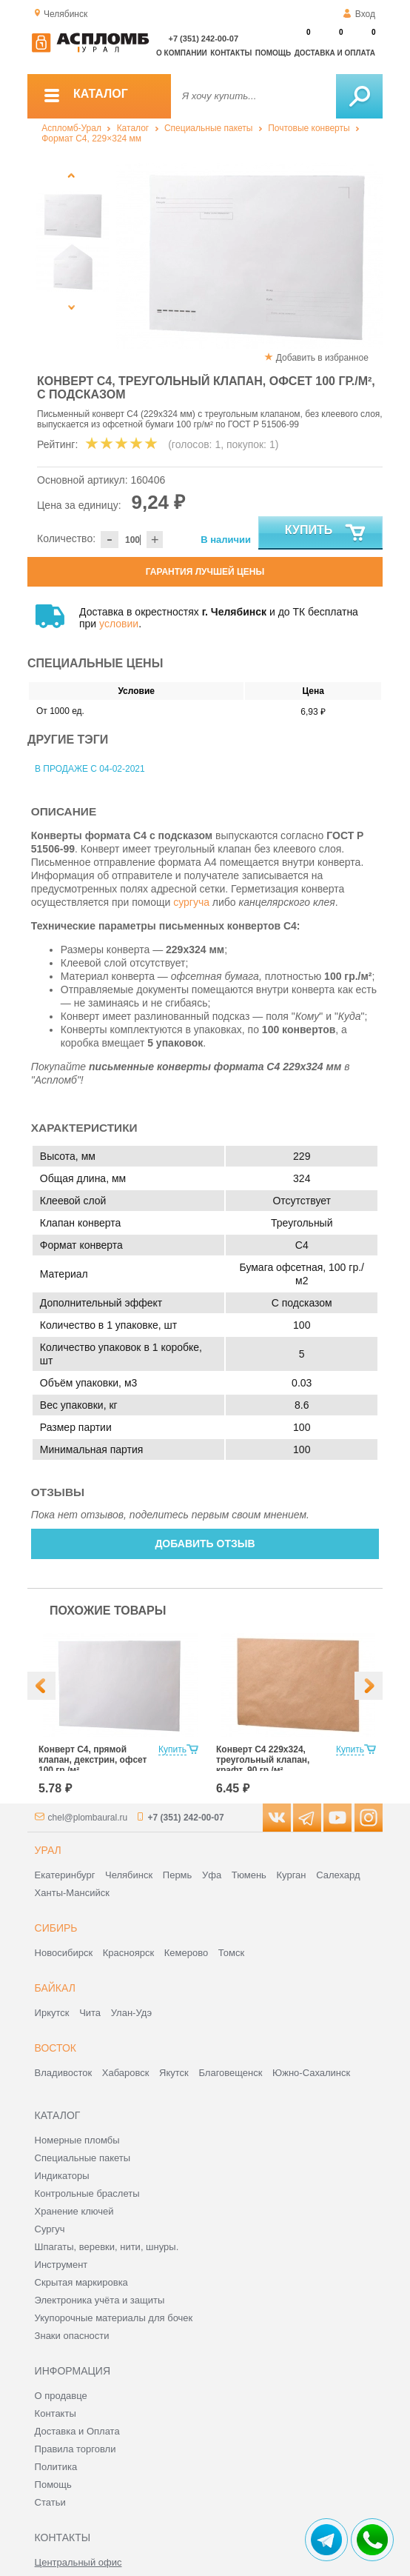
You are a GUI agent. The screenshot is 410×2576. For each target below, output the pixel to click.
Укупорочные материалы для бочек (114, 2317)
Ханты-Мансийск (72, 1892)
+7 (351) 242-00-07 (203, 38)
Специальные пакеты (208, 128)
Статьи (50, 2502)
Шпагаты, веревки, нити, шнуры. (107, 2246)
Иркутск (52, 2012)
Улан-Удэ (131, 2012)
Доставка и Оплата (77, 2431)
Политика (56, 2466)
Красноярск (128, 1952)
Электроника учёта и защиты (100, 2300)
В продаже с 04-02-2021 (90, 769)
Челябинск (128, 1875)
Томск (231, 1952)
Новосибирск (64, 1952)
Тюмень (249, 1875)
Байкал (55, 1988)
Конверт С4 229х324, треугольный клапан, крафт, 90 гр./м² (262, 1759)
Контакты (231, 53)
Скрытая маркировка (81, 2282)
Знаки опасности (72, 2335)
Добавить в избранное (322, 358)
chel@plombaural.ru (88, 1817)
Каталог (133, 128)
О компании (181, 53)
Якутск (174, 2072)
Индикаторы (62, 2175)
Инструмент (61, 2264)
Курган (291, 1875)
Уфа (211, 1875)
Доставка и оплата (335, 53)
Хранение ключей (74, 2211)
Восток (55, 2048)
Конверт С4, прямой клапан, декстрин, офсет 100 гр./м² (92, 1759)
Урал (48, 1850)
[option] (249, 256)
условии (118, 624)
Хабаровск (125, 2072)
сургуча (191, 902)
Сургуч (50, 2229)
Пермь (177, 1875)
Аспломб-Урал (71, 128)
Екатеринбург (65, 1875)
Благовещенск (230, 2072)
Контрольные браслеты (87, 2193)
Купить (326, 533)
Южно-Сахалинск (311, 2072)
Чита (90, 2012)
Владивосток (64, 2072)
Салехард (338, 1875)
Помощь (273, 53)
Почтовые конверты (308, 128)
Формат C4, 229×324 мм (91, 138)
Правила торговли (75, 2449)
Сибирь (56, 1928)
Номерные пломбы (77, 2140)
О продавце (61, 2395)
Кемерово (186, 1952)
